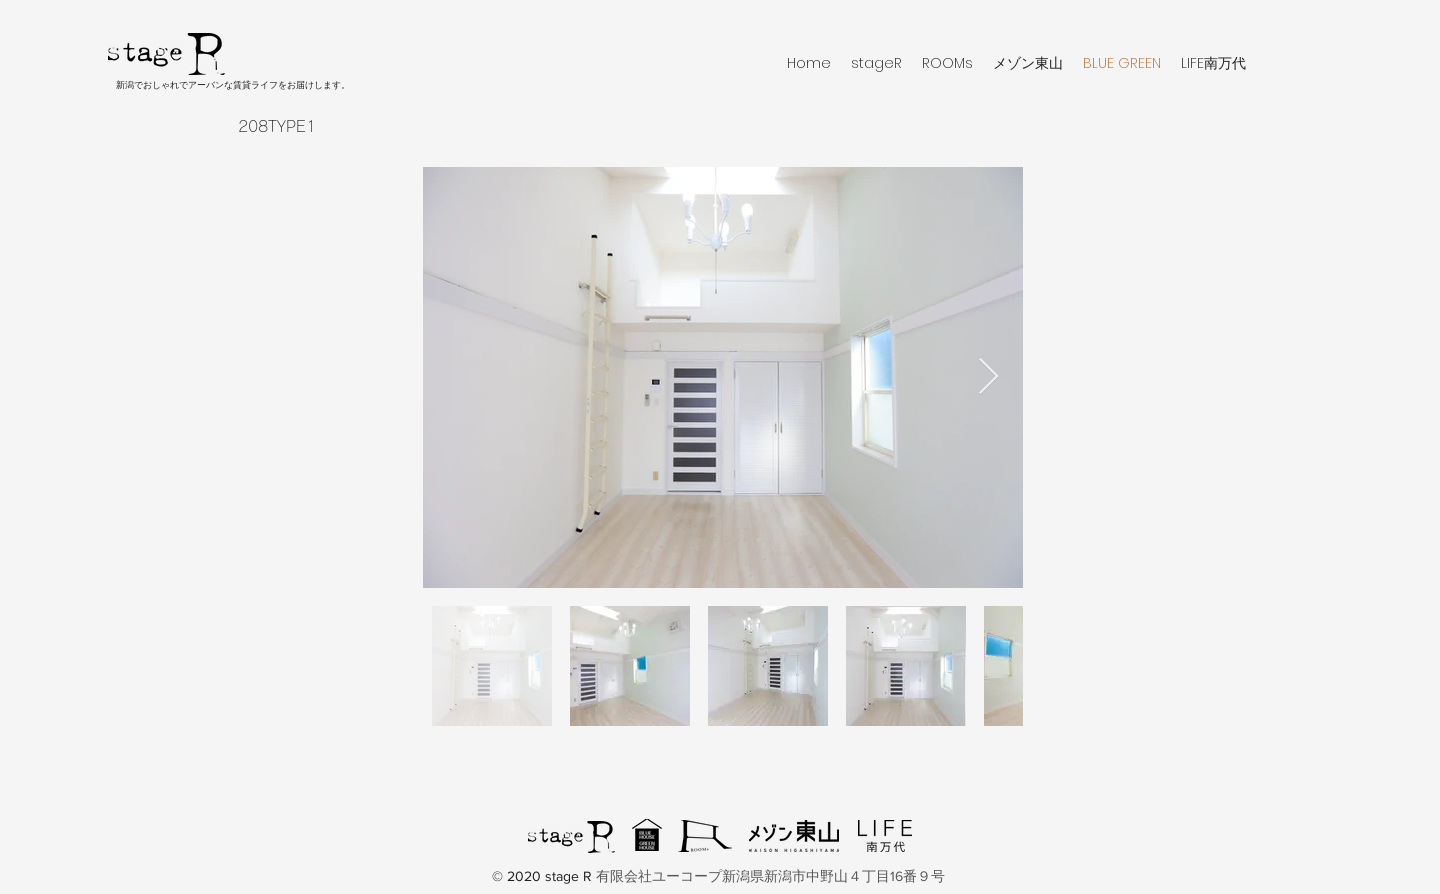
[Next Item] (988, 377)
